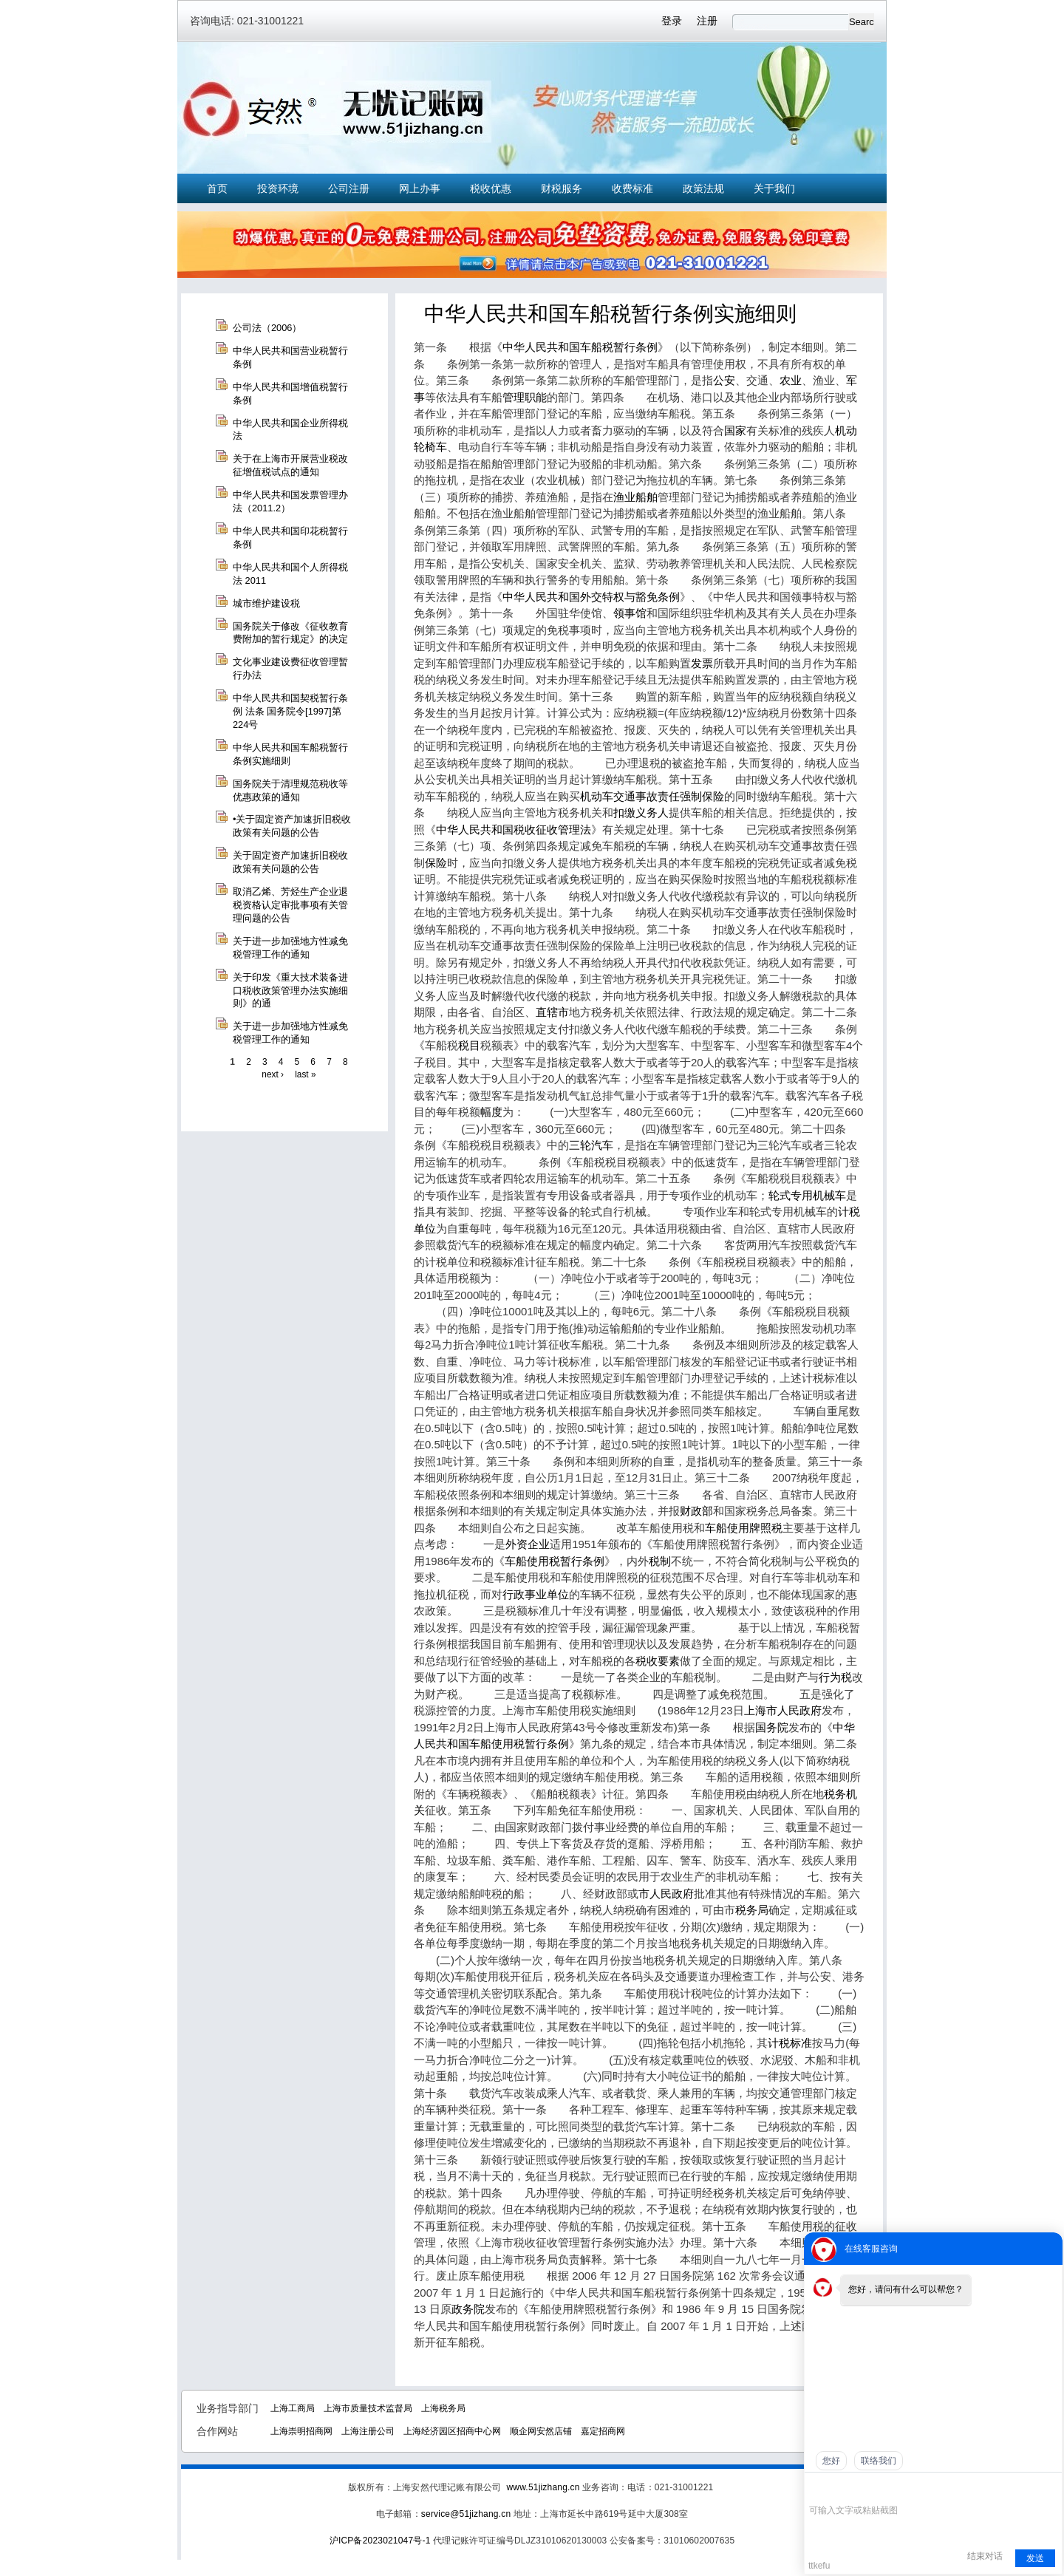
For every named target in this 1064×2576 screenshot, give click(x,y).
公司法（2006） (267, 327)
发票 (702, 663)
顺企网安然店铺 (541, 2431)
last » (305, 1074)
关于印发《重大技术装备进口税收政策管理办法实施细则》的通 (290, 990)
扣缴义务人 (641, 812)
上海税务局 (443, 2408)
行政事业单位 (535, 1594)
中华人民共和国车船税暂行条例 (580, 347)
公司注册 (348, 188)
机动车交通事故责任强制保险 (652, 796)
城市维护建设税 (266, 603)
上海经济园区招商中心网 (452, 2431)
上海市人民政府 (783, 1710)
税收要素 (657, 1661)
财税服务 (561, 188)
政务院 (468, 2309)
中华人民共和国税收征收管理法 (513, 829)
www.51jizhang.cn (542, 2487)
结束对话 (985, 2556)
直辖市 (552, 1012)
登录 (671, 21)
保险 (436, 862)
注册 (707, 21)
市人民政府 (666, 1893)
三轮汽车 (591, 1145)
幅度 (491, 1111)
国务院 (771, 1727)
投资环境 (278, 188)
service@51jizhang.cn (466, 2514)
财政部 (696, 1511)
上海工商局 (292, 2408)
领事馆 (630, 613)
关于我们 (774, 188)
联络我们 (878, 2461)
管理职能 (524, 397)
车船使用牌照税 (743, 1528)
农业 (791, 380)
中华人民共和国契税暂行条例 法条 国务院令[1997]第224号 (290, 711)
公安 (724, 380)
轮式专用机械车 (807, 1195)
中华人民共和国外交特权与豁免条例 (591, 596)
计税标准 (790, 2043)
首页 (217, 188)
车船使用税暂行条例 (554, 1561)
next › (273, 1074)
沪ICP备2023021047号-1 (380, 2540)
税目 (469, 1045)
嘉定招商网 (603, 2431)
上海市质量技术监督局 (368, 2408)
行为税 (835, 1677)
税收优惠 (490, 188)
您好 (831, 2461)
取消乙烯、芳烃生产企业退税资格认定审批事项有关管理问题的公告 (290, 905)
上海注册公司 (368, 2431)
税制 (660, 1561)
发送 (1035, 2558)
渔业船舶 (635, 497)
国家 (735, 430)
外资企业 (527, 1544)
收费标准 (632, 188)
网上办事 (419, 188)
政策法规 (703, 188)
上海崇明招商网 (301, 2431)
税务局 (751, 1910)
